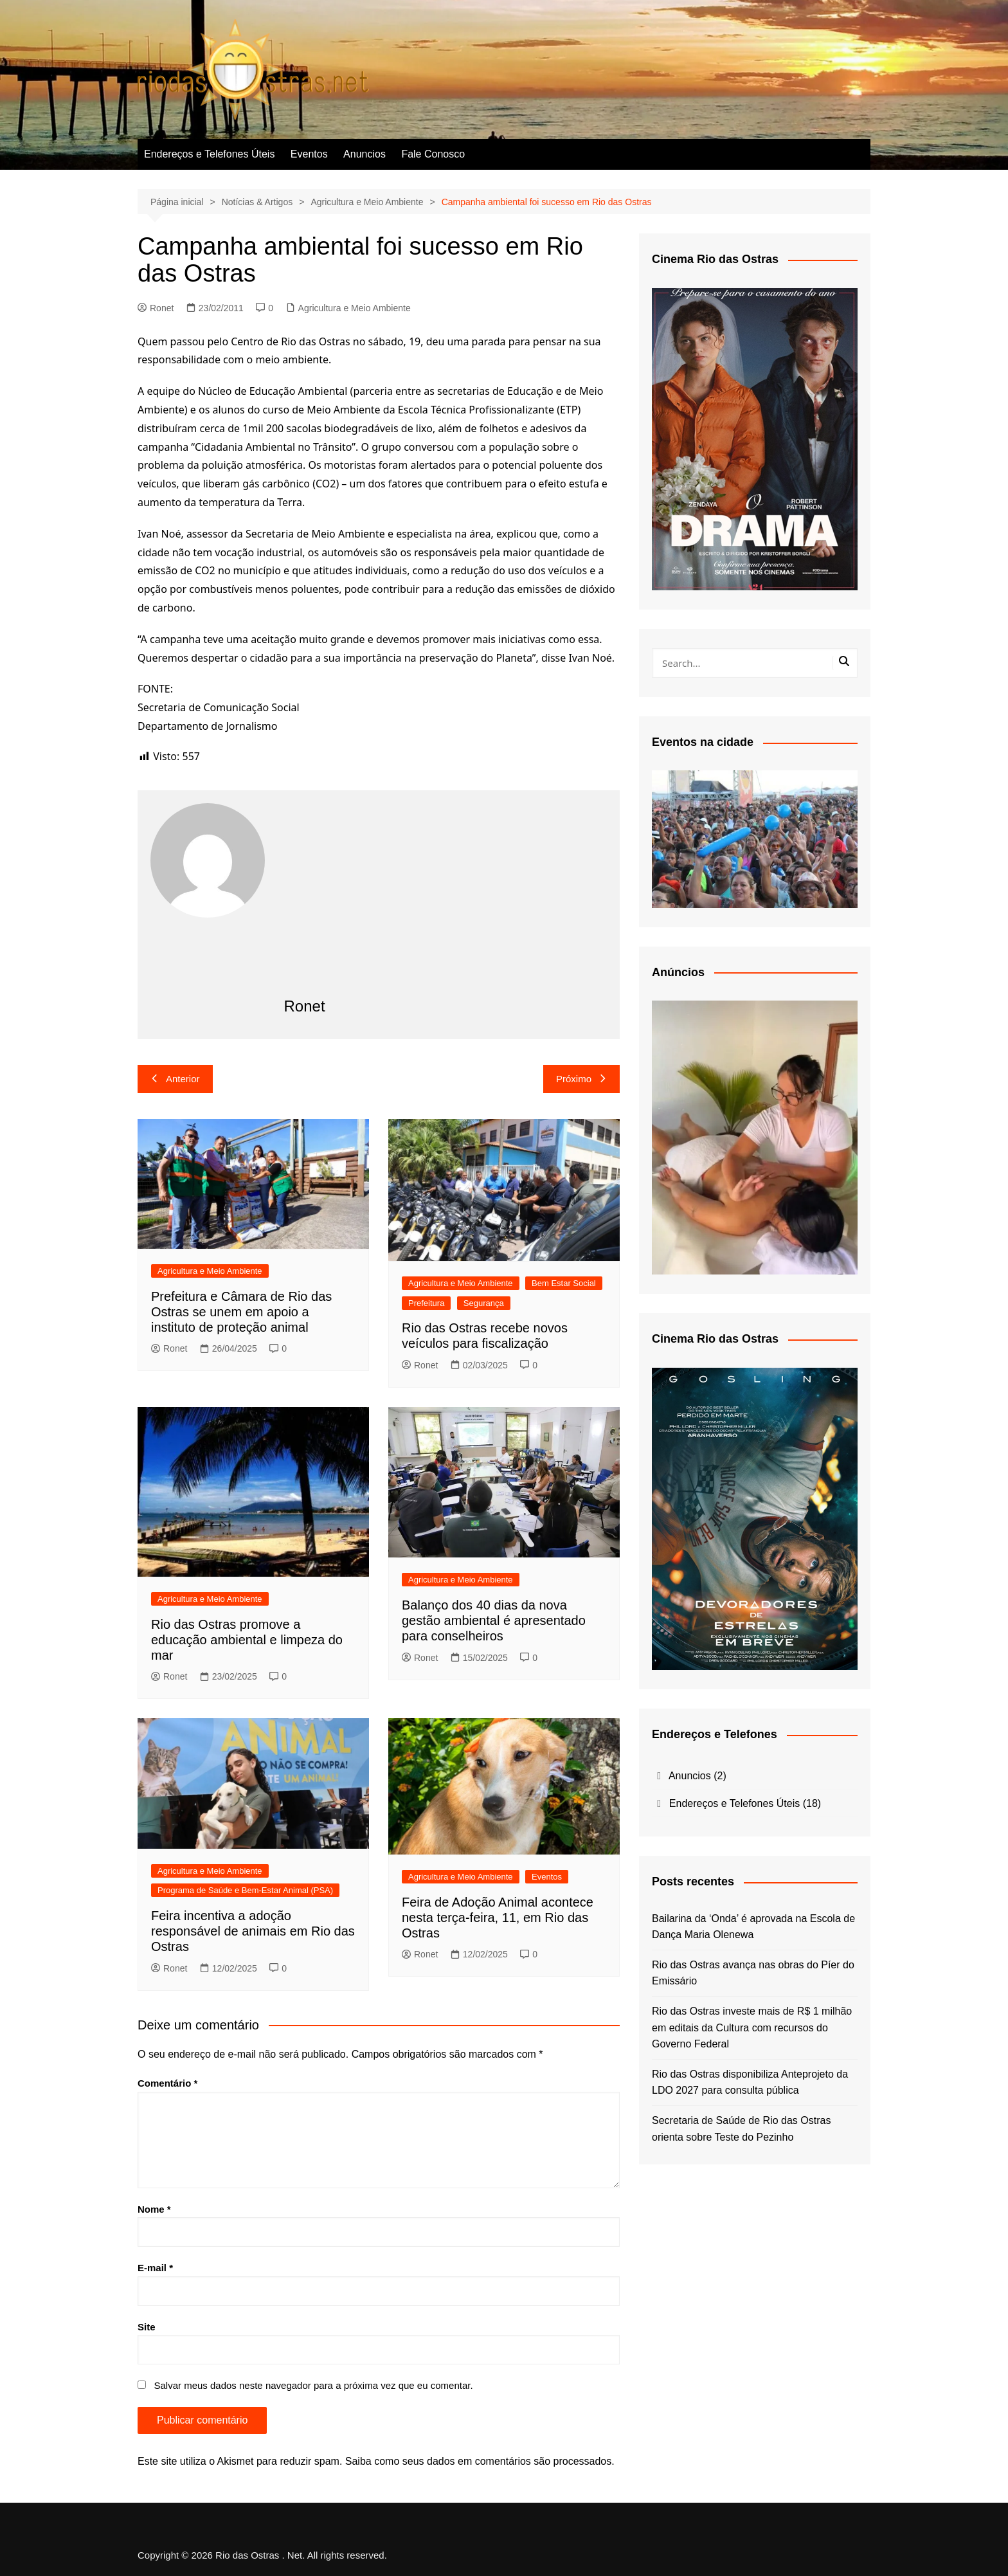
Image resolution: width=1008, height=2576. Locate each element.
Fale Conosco (433, 154)
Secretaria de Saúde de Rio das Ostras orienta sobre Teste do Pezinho (741, 2129)
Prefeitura (426, 1303)
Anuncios (364, 154)
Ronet (156, 308)
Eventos (309, 154)
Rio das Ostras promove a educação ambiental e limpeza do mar (247, 1639)
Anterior (175, 1078)
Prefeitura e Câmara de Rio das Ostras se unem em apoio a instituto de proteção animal (241, 1311)
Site (147, 2326)
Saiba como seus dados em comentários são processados (478, 2461)
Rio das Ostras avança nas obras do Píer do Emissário (753, 1973)
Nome (154, 2209)
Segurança (484, 1303)
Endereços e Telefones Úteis (209, 154)
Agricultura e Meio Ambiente (354, 308)
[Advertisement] (446, 900)
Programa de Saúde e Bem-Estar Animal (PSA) (245, 1890)
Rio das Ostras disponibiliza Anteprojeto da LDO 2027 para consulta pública (750, 2082)
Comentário (167, 2083)
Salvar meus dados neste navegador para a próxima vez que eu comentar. (313, 2385)
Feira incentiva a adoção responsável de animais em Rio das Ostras (253, 1931)
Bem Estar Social (564, 1283)
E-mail (155, 2267)
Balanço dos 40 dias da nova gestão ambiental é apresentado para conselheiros (494, 1620)
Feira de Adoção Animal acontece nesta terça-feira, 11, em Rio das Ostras (497, 1917)
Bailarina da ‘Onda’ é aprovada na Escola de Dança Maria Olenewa (753, 1927)
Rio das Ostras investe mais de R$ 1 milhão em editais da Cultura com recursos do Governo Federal (752, 2027)
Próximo (581, 1078)
